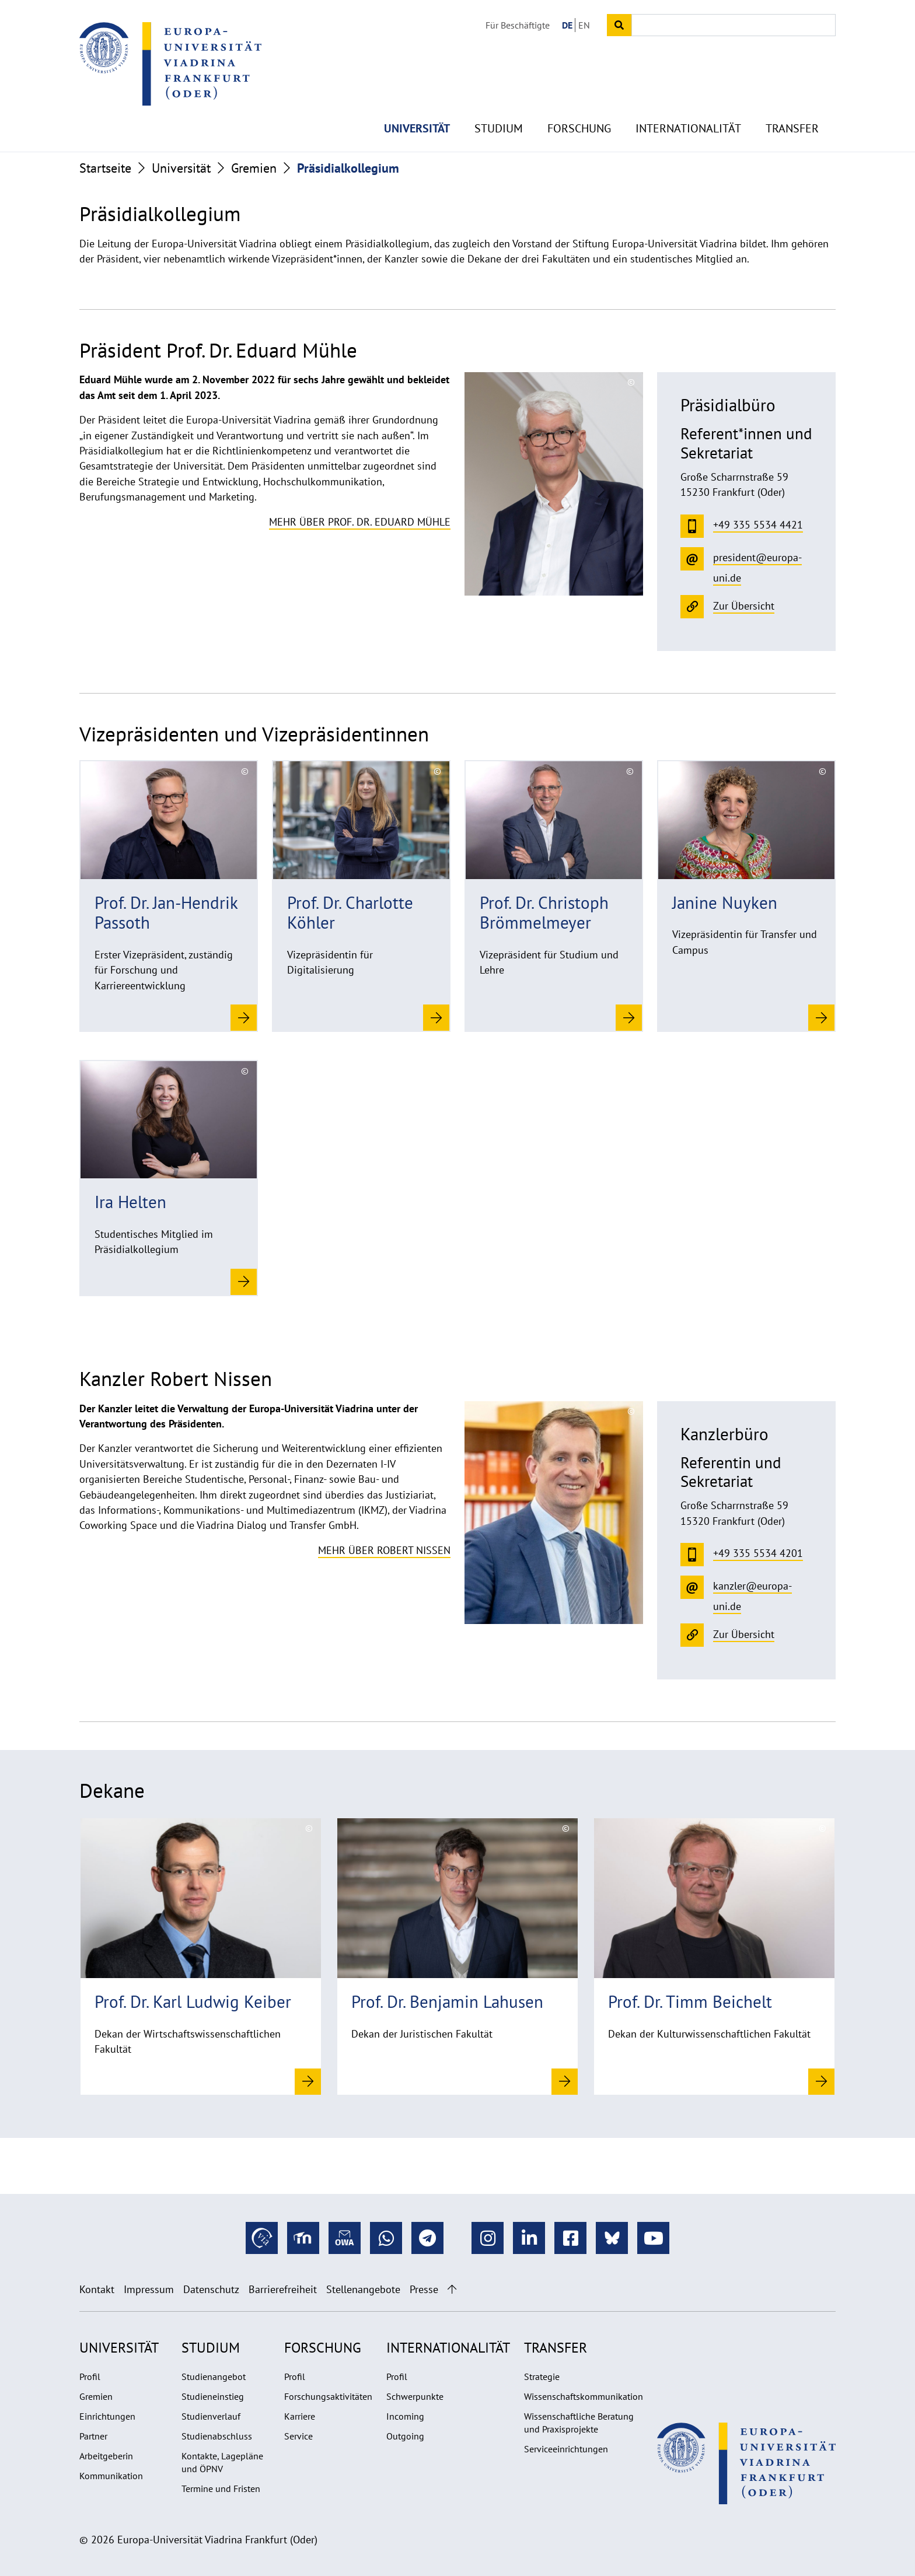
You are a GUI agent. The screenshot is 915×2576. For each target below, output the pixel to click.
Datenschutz (211, 2289)
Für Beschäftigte (518, 25)
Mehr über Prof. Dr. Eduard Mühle (359, 521)
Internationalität (688, 105)
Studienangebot (213, 2376)
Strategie (542, 2376)
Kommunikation (111, 2476)
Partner (93, 2436)
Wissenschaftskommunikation (583, 2396)
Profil (89, 2376)
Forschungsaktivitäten (328, 2396)
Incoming (405, 2416)
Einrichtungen (107, 2416)
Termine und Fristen (220, 2488)
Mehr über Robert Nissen (384, 1550)
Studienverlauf (210, 2416)
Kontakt (96, 2289)
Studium (498, 105)
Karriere (299, 2416)
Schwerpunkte (414, 2396)
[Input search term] (733, 25)
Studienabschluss (216, 2436)
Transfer (792, 105)
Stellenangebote (363, 2289)
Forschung (579, 105)
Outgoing (405, 2436)
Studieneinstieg (212, 2396)
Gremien (254, 168)
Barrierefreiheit (283, 2289)
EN (584, 25)
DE (567, 25)
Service (298, 2436)
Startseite (105, 168)
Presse (424, 2289)
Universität (417, 105)
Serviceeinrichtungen (566, 2449)
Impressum (149, 2289)
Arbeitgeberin (106, 2456)
